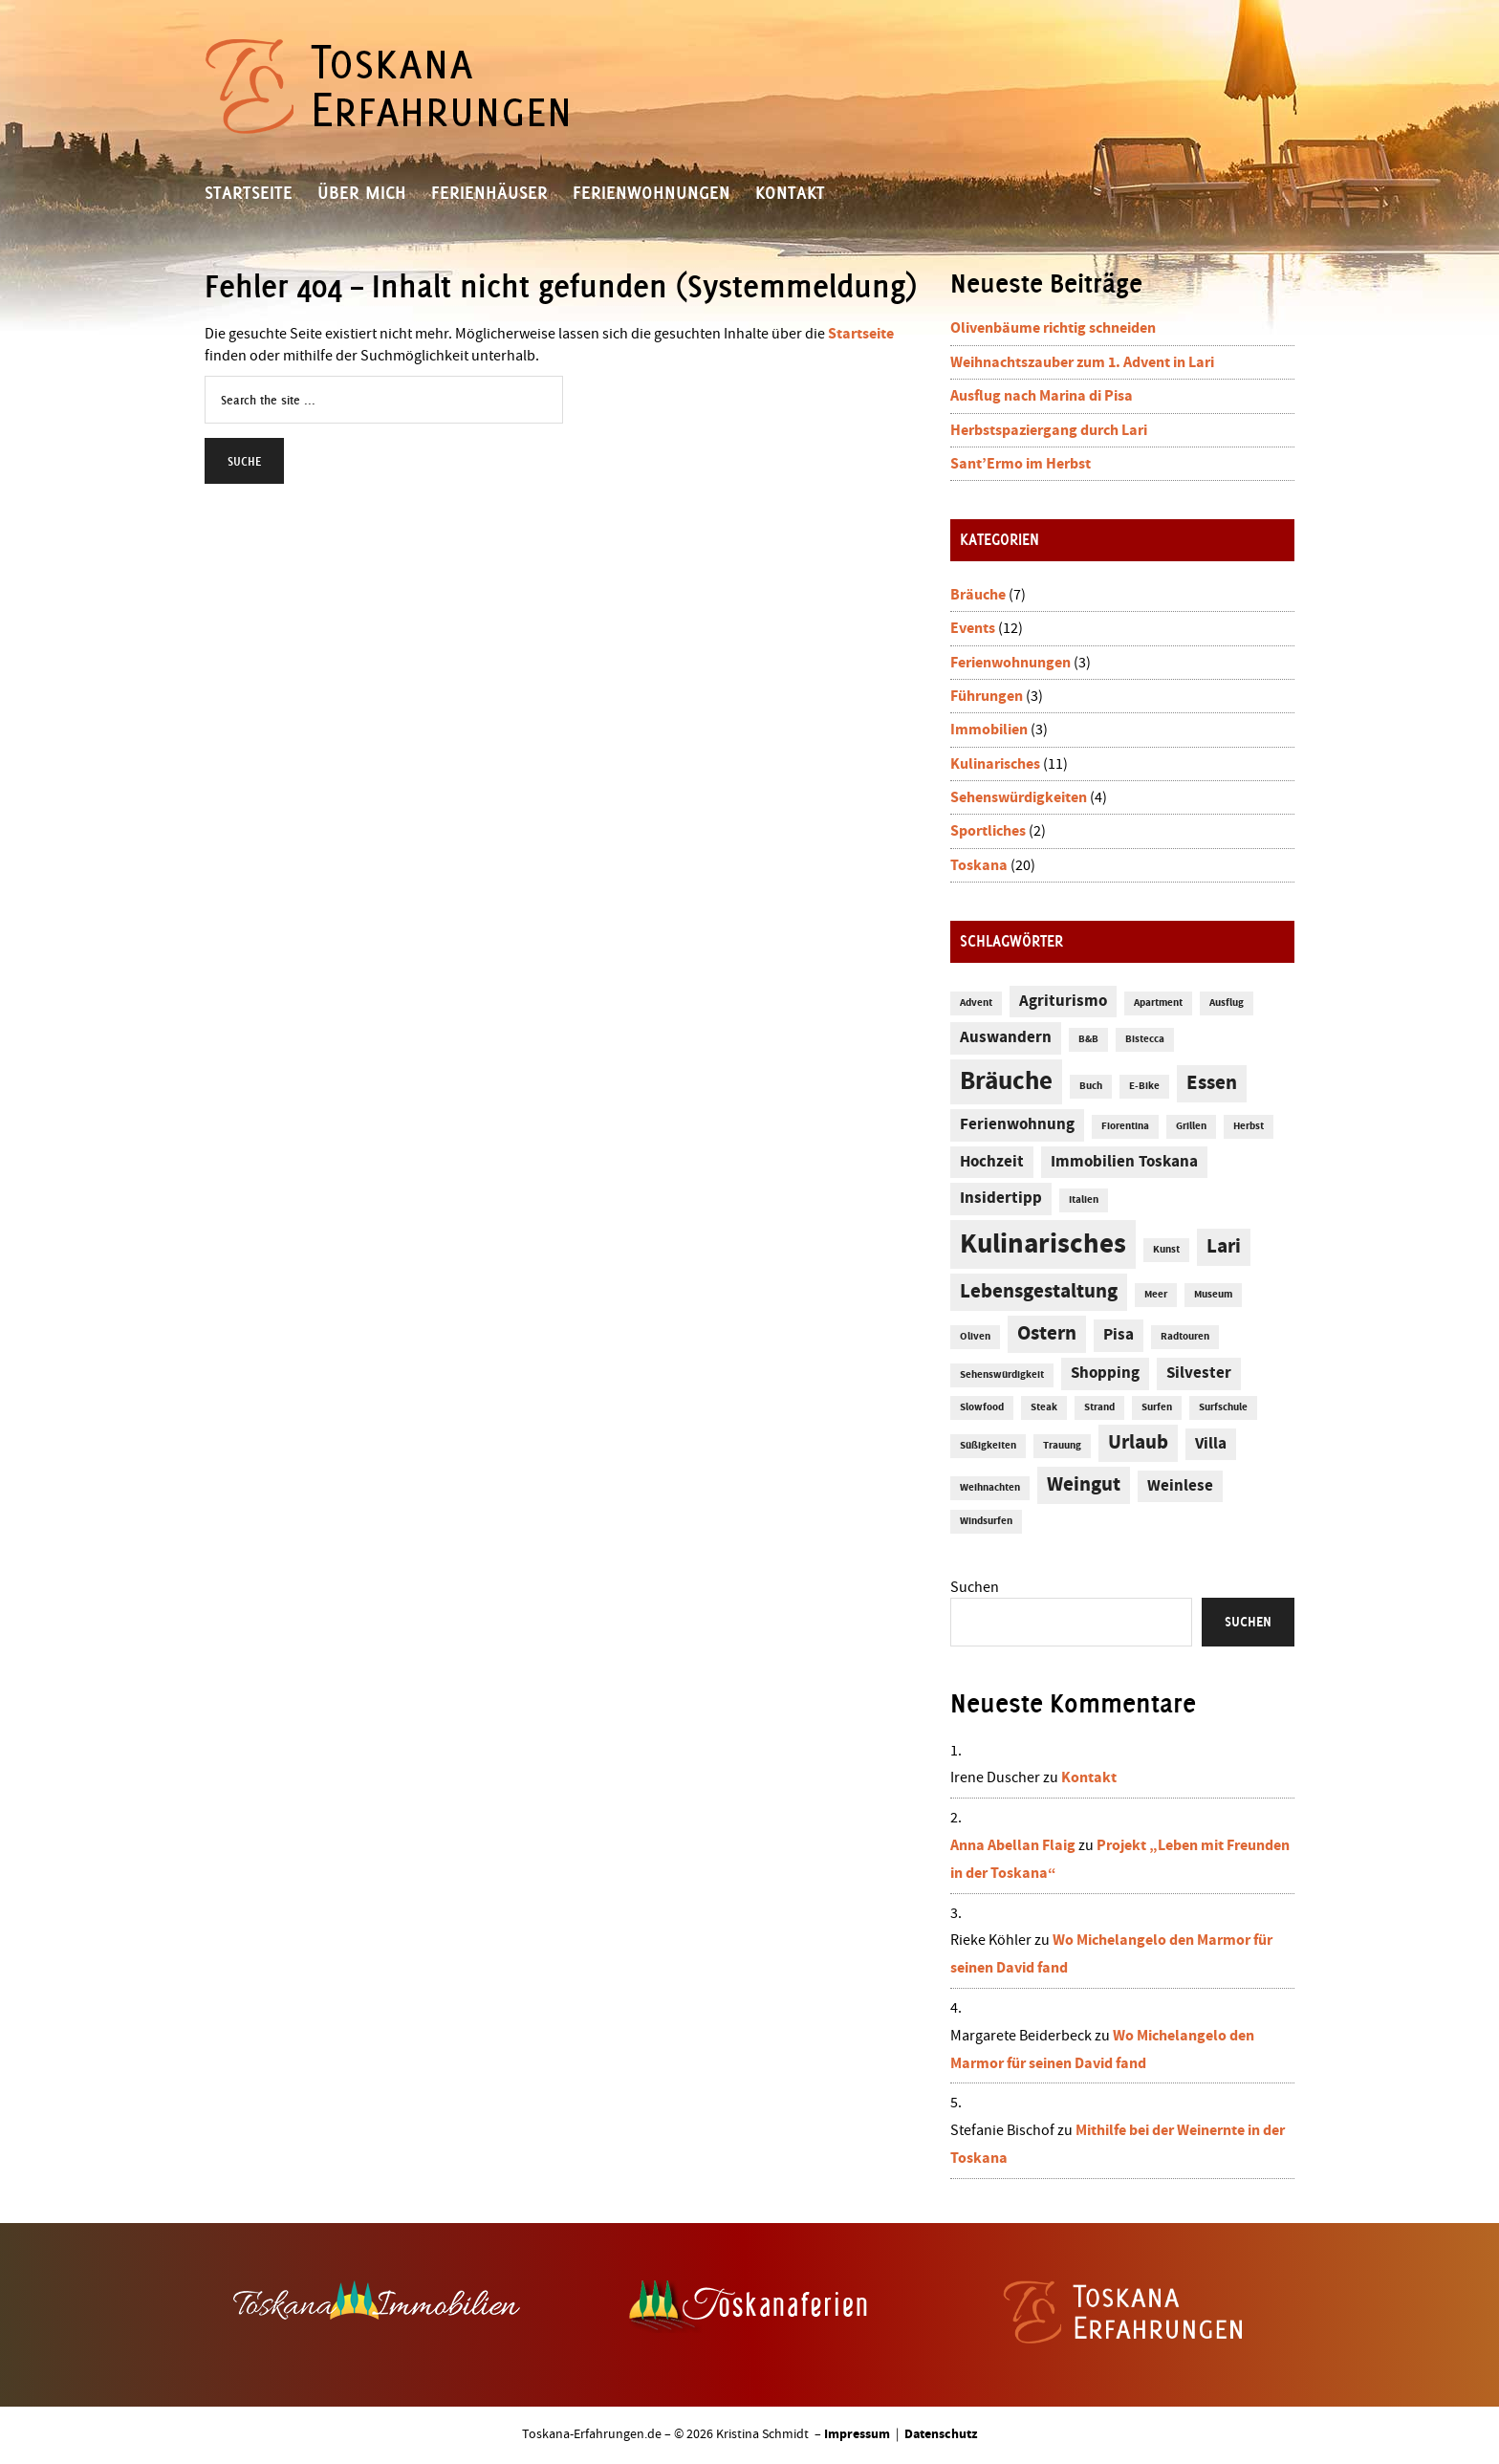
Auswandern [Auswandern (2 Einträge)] (1006, 1038)
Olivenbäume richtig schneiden (1053, 327)
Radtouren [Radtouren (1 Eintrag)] (1185, 1336)
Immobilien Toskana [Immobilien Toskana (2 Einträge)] (1124, 1162)
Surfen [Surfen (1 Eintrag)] (1156, 1407)
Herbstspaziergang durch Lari (1048, 430)
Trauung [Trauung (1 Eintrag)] (1062, 1445)
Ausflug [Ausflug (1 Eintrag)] (1226, 1003)
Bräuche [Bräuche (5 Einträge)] (1006, 1082)
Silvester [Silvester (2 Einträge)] (1198, 1374)
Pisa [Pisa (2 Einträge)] (1118, 1335)
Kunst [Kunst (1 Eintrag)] (1166, 1249)
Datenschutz (940, 2434)
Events (972, 628)
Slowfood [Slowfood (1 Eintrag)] (982, 1407)
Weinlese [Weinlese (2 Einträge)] (1180, 1486)
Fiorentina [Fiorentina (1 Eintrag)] (1125, 1126)
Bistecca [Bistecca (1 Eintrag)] (1144, 1039)
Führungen (986, 696)
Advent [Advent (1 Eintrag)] (976, 1003)
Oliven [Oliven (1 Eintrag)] (975, 1336)
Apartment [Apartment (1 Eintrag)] (1158, 1003)
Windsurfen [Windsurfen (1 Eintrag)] (986, 1521)
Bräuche (978, 594)
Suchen (974, 1587)
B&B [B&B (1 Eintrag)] (1088, 1039)
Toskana (979, 865)
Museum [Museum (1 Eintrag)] (1213, 1294)
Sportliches (988, 830)
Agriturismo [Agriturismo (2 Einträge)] (1063, 1002)
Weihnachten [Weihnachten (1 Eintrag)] (990, 1487)
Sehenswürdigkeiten (1018, 797)
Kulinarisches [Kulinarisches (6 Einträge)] (1043, 1244)
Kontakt (1089, 1777)
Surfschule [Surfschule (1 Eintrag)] (1223, 1407)
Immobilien (989, 729)
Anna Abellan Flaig (1012, 1845)
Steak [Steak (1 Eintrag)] (1044, 1407)
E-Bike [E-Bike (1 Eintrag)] (1144, 1086)
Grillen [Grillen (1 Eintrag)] (1191, 1126)
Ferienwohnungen (1010, 662)
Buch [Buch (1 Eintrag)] (1090, 1086)
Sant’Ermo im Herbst (1020, 463)
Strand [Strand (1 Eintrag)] (1099, 1407)
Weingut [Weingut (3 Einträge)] (1083, 1485)
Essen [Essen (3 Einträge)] (1211, 1083)
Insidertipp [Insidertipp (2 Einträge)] (1001, 1199)
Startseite (861, 333)
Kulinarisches (995, 763)
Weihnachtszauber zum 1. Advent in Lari (1082, 362)
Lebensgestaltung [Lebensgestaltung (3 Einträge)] (1039, 1291)
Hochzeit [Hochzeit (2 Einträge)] (992, 1162)
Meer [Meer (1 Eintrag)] (1155, 1294)
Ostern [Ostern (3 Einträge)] (1046, 1333)
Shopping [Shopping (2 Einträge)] (1105, 1374)
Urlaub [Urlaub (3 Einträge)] (1138, 1442)
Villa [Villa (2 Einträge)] (1211, 1444)
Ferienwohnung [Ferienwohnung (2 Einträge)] (1017, 1125)
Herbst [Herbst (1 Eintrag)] (1248, 1126)
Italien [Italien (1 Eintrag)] (1083, 1200)
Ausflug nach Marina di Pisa (1041, 395)
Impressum (857, 2434)
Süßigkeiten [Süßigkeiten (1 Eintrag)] (988, 1445)
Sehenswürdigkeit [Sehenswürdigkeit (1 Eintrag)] (1002, 1375)
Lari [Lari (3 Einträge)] (1223, 1246)
